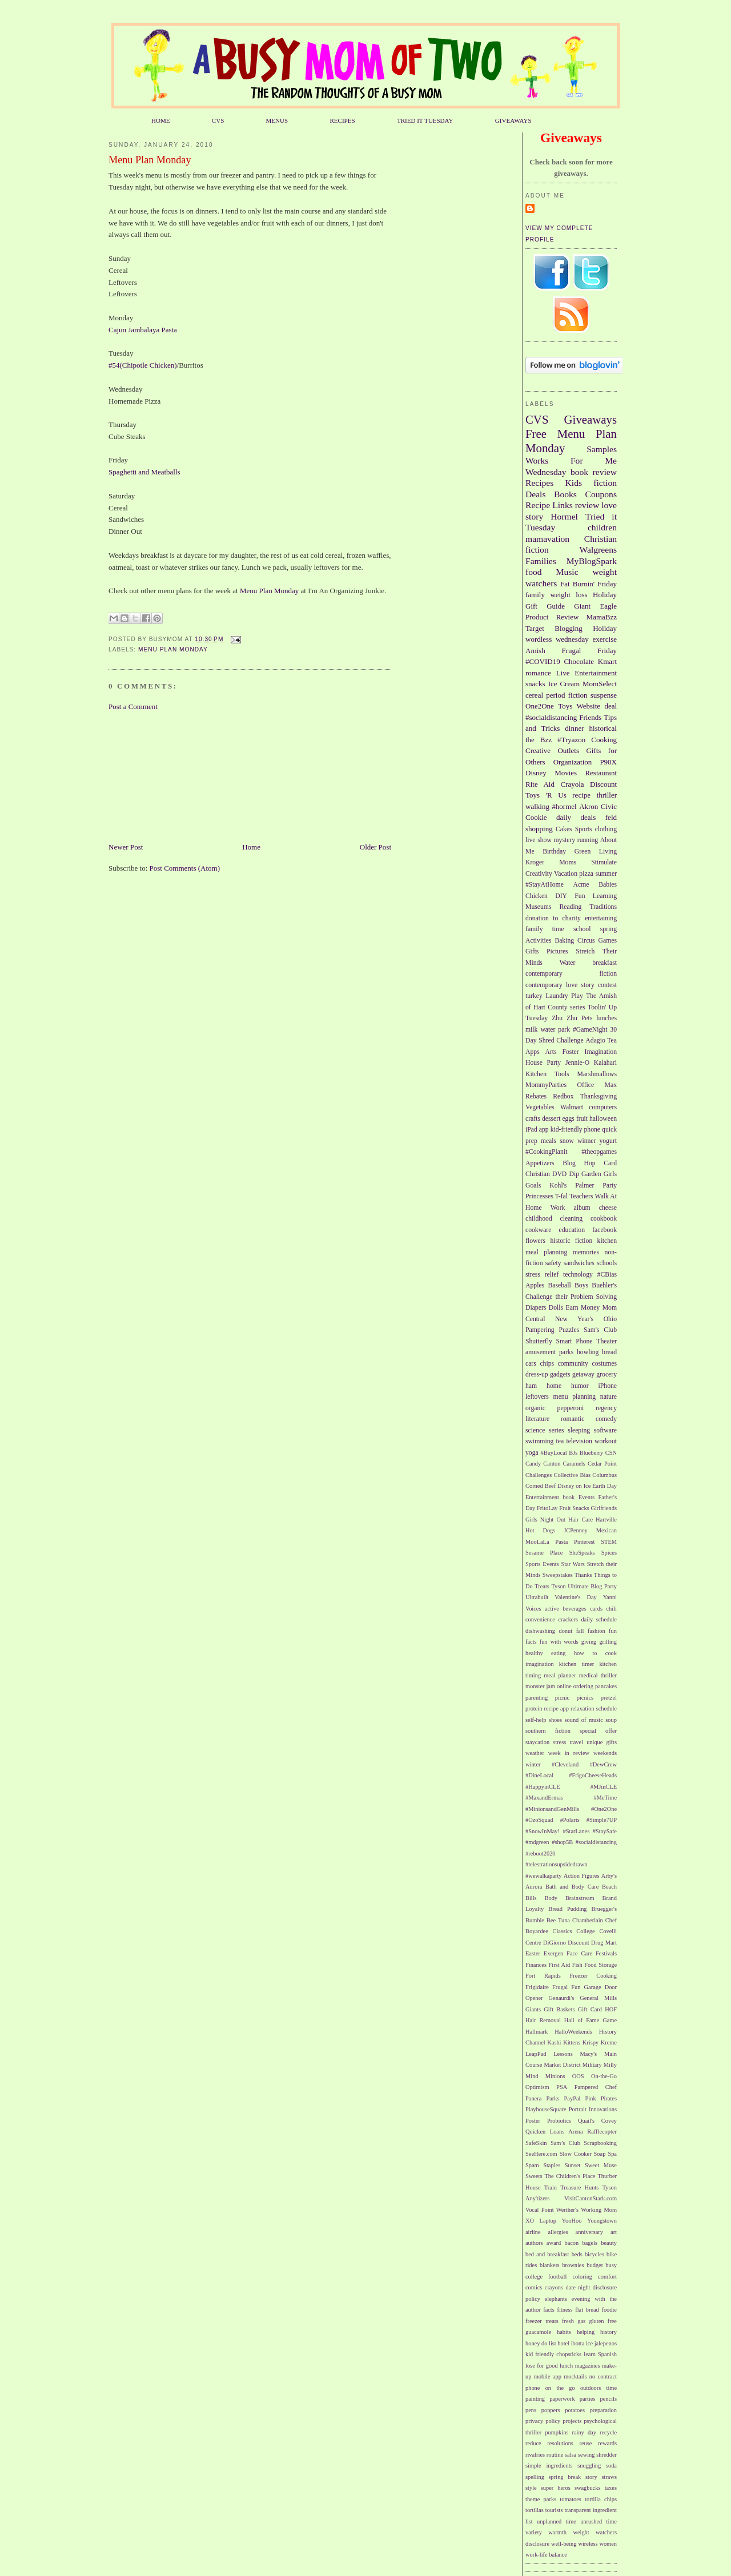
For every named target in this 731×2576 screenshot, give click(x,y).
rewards (607, 2443)
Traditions (603, 907)
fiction (605, 483)
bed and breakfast (547, 2254)
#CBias (607, 1274)
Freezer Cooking (593, 1976)
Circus (586, 940)
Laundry (556, 996)
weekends (605, 1753)
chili (612, 1608)
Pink (590, 2098)
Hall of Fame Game (590, 2020)
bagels (590, 2243)
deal (610, 706)
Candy (533, 1463)
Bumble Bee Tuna (547, 1920)
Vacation (565, 874)
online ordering (575, 1686)
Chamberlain (587, 1920)
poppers (550, 2410)
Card (610, 1163)
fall (580, 1631)
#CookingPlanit (546, 1152)
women (608, 2544)
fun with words (559, 1642)
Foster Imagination (589, 1052)
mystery (564, 840)
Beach (609, 1886)
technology (578, 1274)
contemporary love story (560, 985)
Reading (570, 907)
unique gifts (602, 1742)
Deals (535, 494)
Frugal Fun (566, 1987)
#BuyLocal (554, 1453)
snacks (535, 683)
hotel (563, 2343)
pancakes (606, 1686)
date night (577, 2287)
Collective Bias (571, 1475)
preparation (603, 2410)
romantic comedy (589, 1419)
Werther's (567, 2210)
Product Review (552, 617)
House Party (543, 1062)
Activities (538, 940)
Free (536, 433)
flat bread (587, 2310)
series (556, 1430)
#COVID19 (542, 661)
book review (594, 472)
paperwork (562, 2399)
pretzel (609, 1697)
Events (587, 1497)
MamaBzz (602, 617)
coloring (582, 2276)
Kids (573, 483)
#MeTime (605, 1797)
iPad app (537, 1129)
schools (607, 1263)
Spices (609, 1552)
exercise (604, 639)
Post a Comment (133, 706)
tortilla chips (601, 2499)
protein (533, 1708)
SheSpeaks (582, 1552)
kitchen (607, 1241)
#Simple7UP (602, 1820)
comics (533, 2287)
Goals (533, 1185)
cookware (538, 1230)
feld (611, 817)
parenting (536, 1697)
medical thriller (598, 1675)
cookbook (604, 1218)
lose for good (541, 2365)
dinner (574, 728)
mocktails (575, 2376)
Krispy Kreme (600, 2042)
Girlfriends (604, 1508)
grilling (608, 1642)
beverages (575, 1608)
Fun (580, 896)
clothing (606, 829)
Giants (533, 2009)
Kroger (534, 862)
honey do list (540, 2343)
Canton (551, 1463)
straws (609, 2477)
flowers (535, 1241)
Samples (602, 449)
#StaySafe (605, 1831)
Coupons (601, 494)
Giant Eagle (595, 606)
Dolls (556, 1307)
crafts (532, 1118)
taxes (611, 2488)
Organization (572, 762)
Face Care (579, 1953)
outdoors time (598, 2388)
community (573, 1363)
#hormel (564, 806)
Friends (590, 717)
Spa (612, 2154)
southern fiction (548, 1731)
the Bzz (538, 739)
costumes (604, 1363)
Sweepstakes (558, 1575)
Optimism (537, 2087)
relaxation (583, 1708)
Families (540, 561)
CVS (218, 120)
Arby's (609, 1876)
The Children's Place (569, 2176)
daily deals (576, 817)
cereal (534, 695)
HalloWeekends (573, 2031)
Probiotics (559, 2121)
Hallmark (536, 2031)
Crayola (572, 784)
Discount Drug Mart (592, 1942)
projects (572, 2421)
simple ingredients (549, 2465)
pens (530, 2410)
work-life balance (546, 2554)
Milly (610, 2065)
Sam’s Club (565, 2143)
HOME (160, 120)
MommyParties (546, 1085)
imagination (539, 1664)
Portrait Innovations (593, 2109)
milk (531, 1029)
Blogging (568, 628)
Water (568, 963)
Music (567, 572)
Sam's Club (600, 1330)
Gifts (532, 951)
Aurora (533, 1886)
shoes (555, 1720)
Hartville (606, 1519)
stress (559, 1742)
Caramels (574, 1463)
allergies (558, 2232)
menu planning (574, 1396)
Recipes (539, 483)
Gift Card (590, 2009)
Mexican (606, 1530)
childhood (538, 1218)
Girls (610, 1174)
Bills (531, 1898)
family (535, 594)
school (582, 929)
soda (611, 2465)
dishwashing (540, 1631)
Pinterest (584, 1542)
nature (608, 1396)
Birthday (554, 851)
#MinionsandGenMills (552, 1809)
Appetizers (540, 1163)
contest (607, 985)
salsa (570, 2455)
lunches (606, 1018)
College (585, 1931)
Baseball (559, 1285)
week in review (568, 1753)
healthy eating (545, 1653)
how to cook (595, 1653)
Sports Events (542, 1564)
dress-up (536, 1374)
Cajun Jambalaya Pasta (143, 329)
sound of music (583, 1720)
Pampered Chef (596, 2087)
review (587, 505)
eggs (568, 1118)
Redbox (563, 1096)
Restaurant (601, 772)
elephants (556, 2299)
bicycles (594, 2254)
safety (553, 1263)
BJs (573, 1453)
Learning (605, 896)
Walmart (571, 1107)
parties (588, 2399)
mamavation (547, 539)
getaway (583, 1374)
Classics (562, 1931)
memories (586, 1252)
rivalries (535, 2455)
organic (535, 1408)
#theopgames (599, 1152)
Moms (567, 862)
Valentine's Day (575, 1597)
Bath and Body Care (572, 1886)
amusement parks (549, 1352)
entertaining (601, 918)
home (554, 1386)
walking (537, 806)
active (552, 1608)
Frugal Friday (589, 650)
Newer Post (126, 847)
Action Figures (582, 1876)
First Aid (560, 1965)
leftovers (537, 1396)
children (602, 527)
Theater (606, 1341)
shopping (539, 828)
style (531, 2488)
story (591, 2477)
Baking (564, 940)
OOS (578, 2076)
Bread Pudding (567, 1909)
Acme (581, 884)
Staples (551, 2165)
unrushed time (598, 2521)
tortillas (534, 2510)
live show (538, 840)
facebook (604, 1230)
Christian (537, 1174)
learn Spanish (600, 2354)
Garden (591, 1174)
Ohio (610, 1319)
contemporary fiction (571, 973)
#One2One (604, 1809)
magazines (587, 2365)
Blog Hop (579, 1163)
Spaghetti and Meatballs (144, 472)
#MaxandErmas (544, 1797)
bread (609, 1352)
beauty (609, 2243)
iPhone (608, 1386)
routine (555, 2455)
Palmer (584, 1185)
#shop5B (562, 1842)
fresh (568, 2321)
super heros (556, 2488)
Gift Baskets (559, 2009)
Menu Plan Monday (150, 160)
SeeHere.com (541, 2154)
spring (608, 929)
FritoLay (547, 1508)
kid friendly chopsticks (553, 2354)
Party (610, 1185)
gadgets (560, 1374)
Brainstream (580, 1898)
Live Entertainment (586, 673)
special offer (598, 1731)
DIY (561, 896)
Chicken (536, 896)
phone (592, 1129)
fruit (582, 1118)
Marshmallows (597, 1074)
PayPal (572, 2098)
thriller (607, 795)
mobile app (547, 2376)
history (608, 2332)
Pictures (557, 951)
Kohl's (558, 1185)
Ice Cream (564, 683)
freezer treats (542, 2321)
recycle (608, 2432)
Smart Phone (574, 1341)
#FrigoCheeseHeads (593, 1775)
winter (533, 1764)
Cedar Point (602, 1463)
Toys (565, 706)
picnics (585, 1697)
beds (577, 2254)
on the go (560, 2388)
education (572, 1230)
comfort (607, 2276)
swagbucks (588, 2488)
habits (564, 2332)
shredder (606, 2455)
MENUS (277, 120)
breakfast (604, 963)
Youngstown (602, 2220)
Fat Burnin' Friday (588, 583)
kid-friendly (567, 1129)
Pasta (561, 1542)
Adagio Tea (601, 1040)
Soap (600, 2154)
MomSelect (600, 683)
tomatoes (570, 2499)
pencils (608, 2399)
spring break (565, 2477)
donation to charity (553, 918)
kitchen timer (577, 1664)
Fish (577, 1965)
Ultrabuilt (536, 1597)
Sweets (533, 2176)
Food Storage (600, 1965)
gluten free (603, 2321)
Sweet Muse (601, 2165)
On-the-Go (604, 2076)
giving (589, 1642)
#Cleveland (565, 1764)
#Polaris (570, 1820)
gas (581, 2321)
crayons (554, 2287)
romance (538, 673)
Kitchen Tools (547, 1074)
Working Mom (599, 2210)
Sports (583, 829)
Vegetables (540, 1107)
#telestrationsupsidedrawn (556, 1864)
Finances (536, 1965)
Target (534, 628)
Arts (551, 1052)
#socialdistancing (551, 717)
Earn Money (583, 1307)
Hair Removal (543, 2020)
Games (608, 940)
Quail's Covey (597, 2121)
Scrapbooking (600, 2143)
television (579, 1441)
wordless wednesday (557, 639)
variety (533, 2532)
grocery (606, 1374)
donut (565, 1631)
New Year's (574, 1319)
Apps (532, 1052)
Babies (608, 884)
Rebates (536, 1096)
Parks (552, 2098)
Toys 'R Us (546, 795)
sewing (586, 2455)
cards (596, 1608)
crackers (568, 1619)
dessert (551, 1118)
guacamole (538, 2332)
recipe (581, 795)
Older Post (375, 847)
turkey (534, 996)
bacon (571, 2243)
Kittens (571, 2042)
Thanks (583, 1575)
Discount (603, 784)
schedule (606, 1708)
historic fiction (571, 1241)
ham (531, 1386)
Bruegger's (604, 1909)
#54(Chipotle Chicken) (143, 365)
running (587, 840)
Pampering (540, 1330)
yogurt (608, 1141)
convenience (540, 1619)
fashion (596, 1631)
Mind (532, 2076)
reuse (586, 2443)
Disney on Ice (574, 1486)
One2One (539, 706)
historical (603, 728)
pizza (586, 874)
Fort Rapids (543, 1976)
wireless (587, 2544)
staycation (537, 1742)
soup (611, 1720)
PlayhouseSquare (546, 2109)
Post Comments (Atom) (185, 868)
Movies (566, 772)
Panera (533, 2098)
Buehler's (604, 1285)
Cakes (564, 829)
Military (592, 2065)
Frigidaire (537, 1987)
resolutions (560, 2443)
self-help (535, 1720)
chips (547, 1363)
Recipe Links (549, 505)
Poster (532, 2121)
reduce (533, 2443)
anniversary (589, 2232)
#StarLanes (576, 1831)
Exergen (553, 1953)
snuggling (589, 2465)
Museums (538, 907)
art (613, 2232)
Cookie (536, 817)
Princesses (539, 1196)
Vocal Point (539, 2210)
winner (586, 1141)
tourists (554, 2510)
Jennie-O (577, 1062)
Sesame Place (544, 1552)
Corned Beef (540, 1486)
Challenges (538, 1475)
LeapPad (535, 2054)
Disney (536, 772)
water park (555, 1029)
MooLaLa (537, 1542)
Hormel (564, 516)
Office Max (597, 1085)
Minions (555, 2076)
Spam (532, 2165)
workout (606, 1441)
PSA (561, 2087)
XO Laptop (540, 2220)
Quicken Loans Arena (554, 2131)
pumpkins (556, 2432)
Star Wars (572, 1564)
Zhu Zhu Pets (572, 1018)
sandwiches (579, 1263)
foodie (609, 2310)
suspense (604, 695)
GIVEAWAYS (513, 120)
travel (576, 1742)
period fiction (566, 695)
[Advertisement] (166, 776)
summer (606, 874)
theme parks (540, 2499)
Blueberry (592, 1453)
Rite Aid (540, 784)
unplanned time (556, 2521)
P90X (608, 762)
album (582, 1207)
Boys (581, 1285)
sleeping (579, 1430)
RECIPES (342, 120)
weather (534, 1753)
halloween (603, 1118)
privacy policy (542, 2421)
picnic (562, 1697)
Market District (562, 2065)
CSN (611, 1453)
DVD (559, 1174)
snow (567, 1141)
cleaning (571, 1218)
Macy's (588, 2054)
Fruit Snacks (574, 1508)
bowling (588, 1352)
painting (535, 2399)
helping (586, 2332)
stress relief (542, 1274)
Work (558, 1207)
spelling (534, 2477)
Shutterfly (538, 1341)
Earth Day (604, 1486)
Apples (534, 1285)
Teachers (581, 1196)
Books (565, 494)
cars (530, 1363)
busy (611, 2265)
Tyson (558, 1586)
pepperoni (570, 1408)
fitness (564, 2310)
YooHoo (572, 2220)
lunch (566, 2365)
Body (551, 1898)
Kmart (607, 661)
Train (550, 2187)
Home (251, 847)
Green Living (596, 851)
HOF (611, 2009)
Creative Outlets (552, 750)
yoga (532, 1452)
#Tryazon (571, 739)
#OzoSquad (539, 1820)
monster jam (540, 1686)
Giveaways (590, 419)
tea (560, 1441)
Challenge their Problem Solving (571, 1297)
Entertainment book (550, 1497)
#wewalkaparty (543, 1876)
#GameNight (590, 1029)
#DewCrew (603, 1764)
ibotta (578, 2343)
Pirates (609, 2098)
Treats (542, 1586)
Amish (535, 650)
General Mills (598, 1998)
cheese (608, 1207)
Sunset (573, 2165)
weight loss (568, 594)
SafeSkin (536, 2143)
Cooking (604, 739)
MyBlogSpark (592, 561)
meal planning (546, 1252)
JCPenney (576, 1530)
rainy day (584, 2432)
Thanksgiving (598, 1096)
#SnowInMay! (542, 1831)
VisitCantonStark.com (590, 2198)
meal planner (560, 1675)
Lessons (562, 2054)
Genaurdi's (562, 1998)
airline (533, 2232)
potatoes (575, 2410)
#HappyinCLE (542, 1787)
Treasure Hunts (579, 2187)
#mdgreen (537, 1842)
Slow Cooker (576, 2154)
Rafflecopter (602, 2131)
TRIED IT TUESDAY (425, 120)
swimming (539, 1441)
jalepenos (606, 2343)
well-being (563, 2544)
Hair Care (580, 1519)
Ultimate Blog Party (592, 1586)
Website (589, 706)
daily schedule (599, 1619)
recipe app (556, 1708)
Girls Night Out (545, 1519)
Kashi (554, 2042)
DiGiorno (554, 1942)
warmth (557, 2532)
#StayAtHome (544, 884)
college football (546, 2276)
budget (595, 2265)
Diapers (535, 1307)
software (605, 1430)
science (535, 1430)
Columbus (604, 1475)
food (533, 572)
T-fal (561, 1196)
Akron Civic (598, 806)
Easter (532, 1953)
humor (580, 1386)
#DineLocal (539, 1775)
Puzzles (569, 1330)
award (554, 2243)
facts (549, 2310)
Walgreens (598, 549)
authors (534, 2243)
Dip (574, 1174)
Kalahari (605, 1062)
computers (603, 1107)
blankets (550, 2265)
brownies (573, 2265)
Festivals (606, 1953)
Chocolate (579, 661)
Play (577, 996)
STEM (609, 1542)
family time (544, 929)
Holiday (605, 628)
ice (589, 2343)
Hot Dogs (540, 1530)
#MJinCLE (604, 1787)
